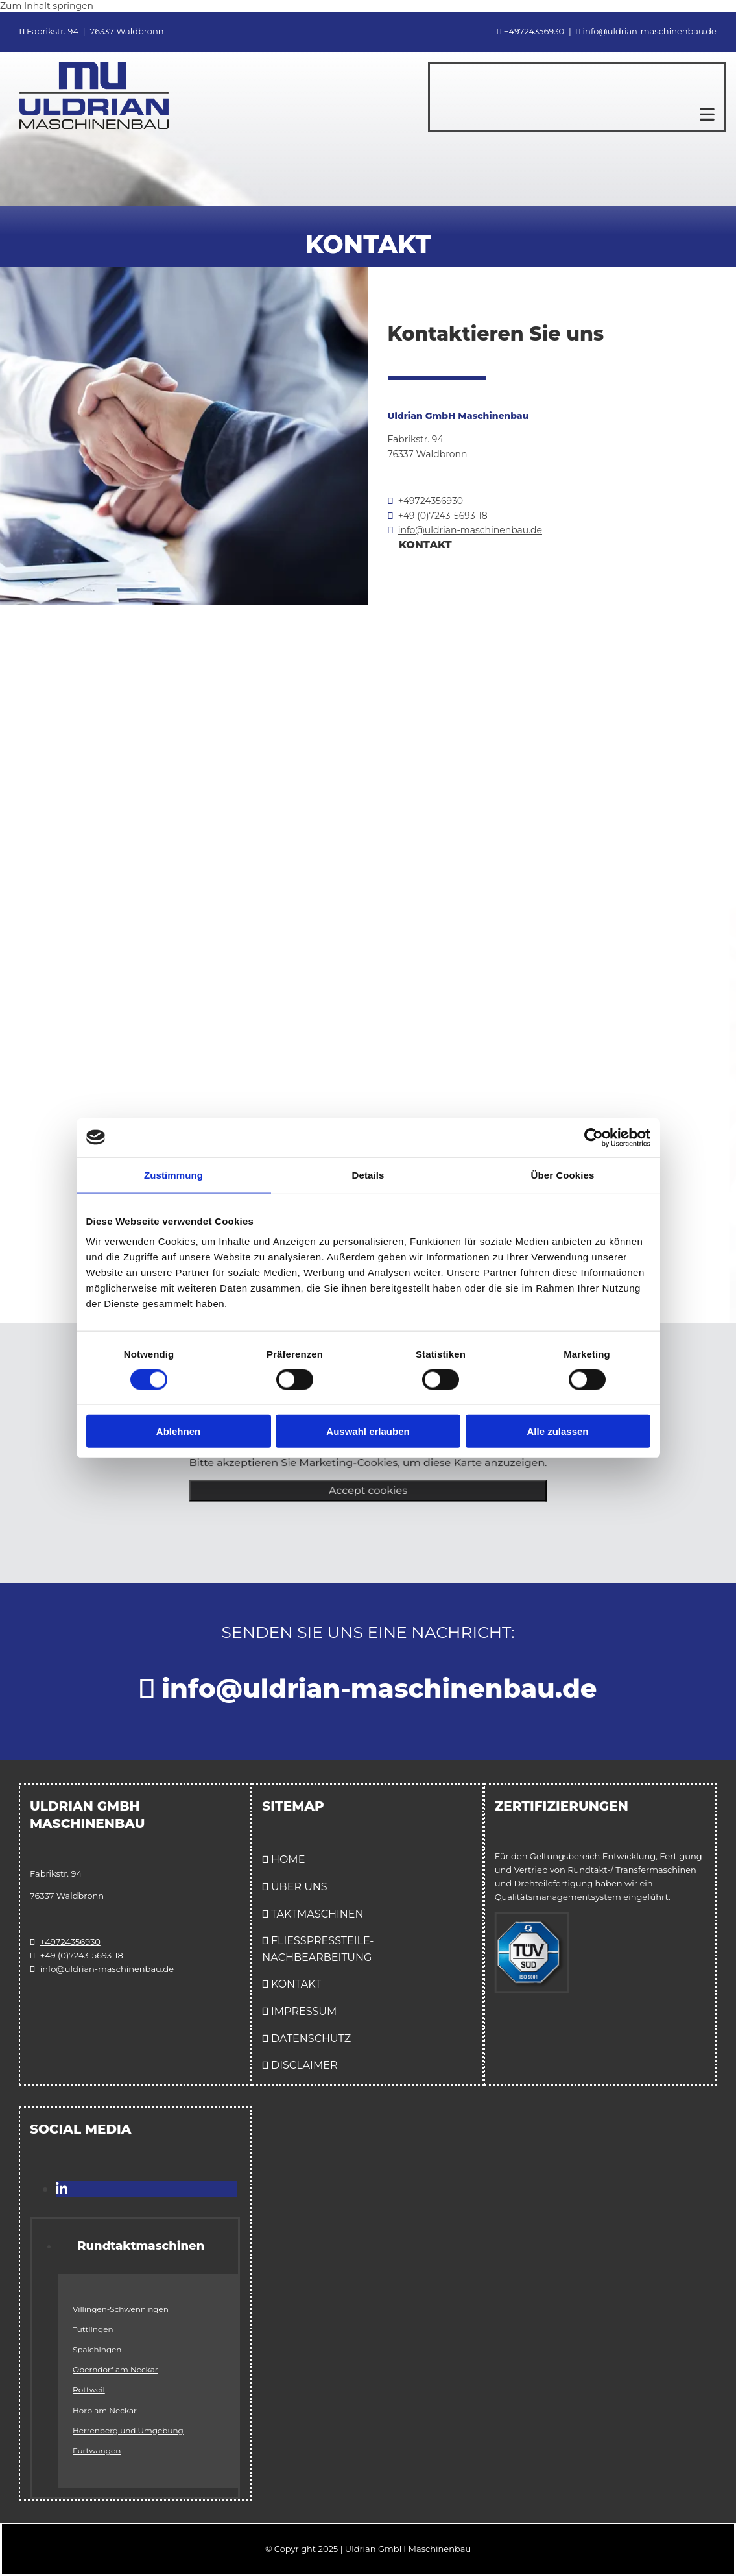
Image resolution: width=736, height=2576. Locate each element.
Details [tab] (368, 1174)
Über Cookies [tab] (563, 1174)
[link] (70, 2246)
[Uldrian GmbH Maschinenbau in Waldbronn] (94, 126)
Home (288, 1859)
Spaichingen (97, 2349)
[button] (572, 114)
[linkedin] (61, 2189)
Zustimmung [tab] (173, 1174)
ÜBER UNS (299, 1887)
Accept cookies (367, 1493)
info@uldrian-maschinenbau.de (470, 530)
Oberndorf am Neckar (115, 2369)
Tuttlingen (93, 2329)
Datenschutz (311, 2038)
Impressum (304, 2011)
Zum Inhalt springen (46, 6)
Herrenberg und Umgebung (128, 2430)
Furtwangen (97, 2450)
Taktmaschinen (317, 1914)
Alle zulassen (557, 1431)
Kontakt (296, 1984)
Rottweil (89, 2389)
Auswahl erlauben (367, 1431)
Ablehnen (178, 1431)
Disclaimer (304, 2065)
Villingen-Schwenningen (121, 2309)
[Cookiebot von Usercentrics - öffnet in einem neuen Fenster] (593, 1137)
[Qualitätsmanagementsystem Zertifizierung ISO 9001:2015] (532, 1989)
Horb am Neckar (105, 2410)
